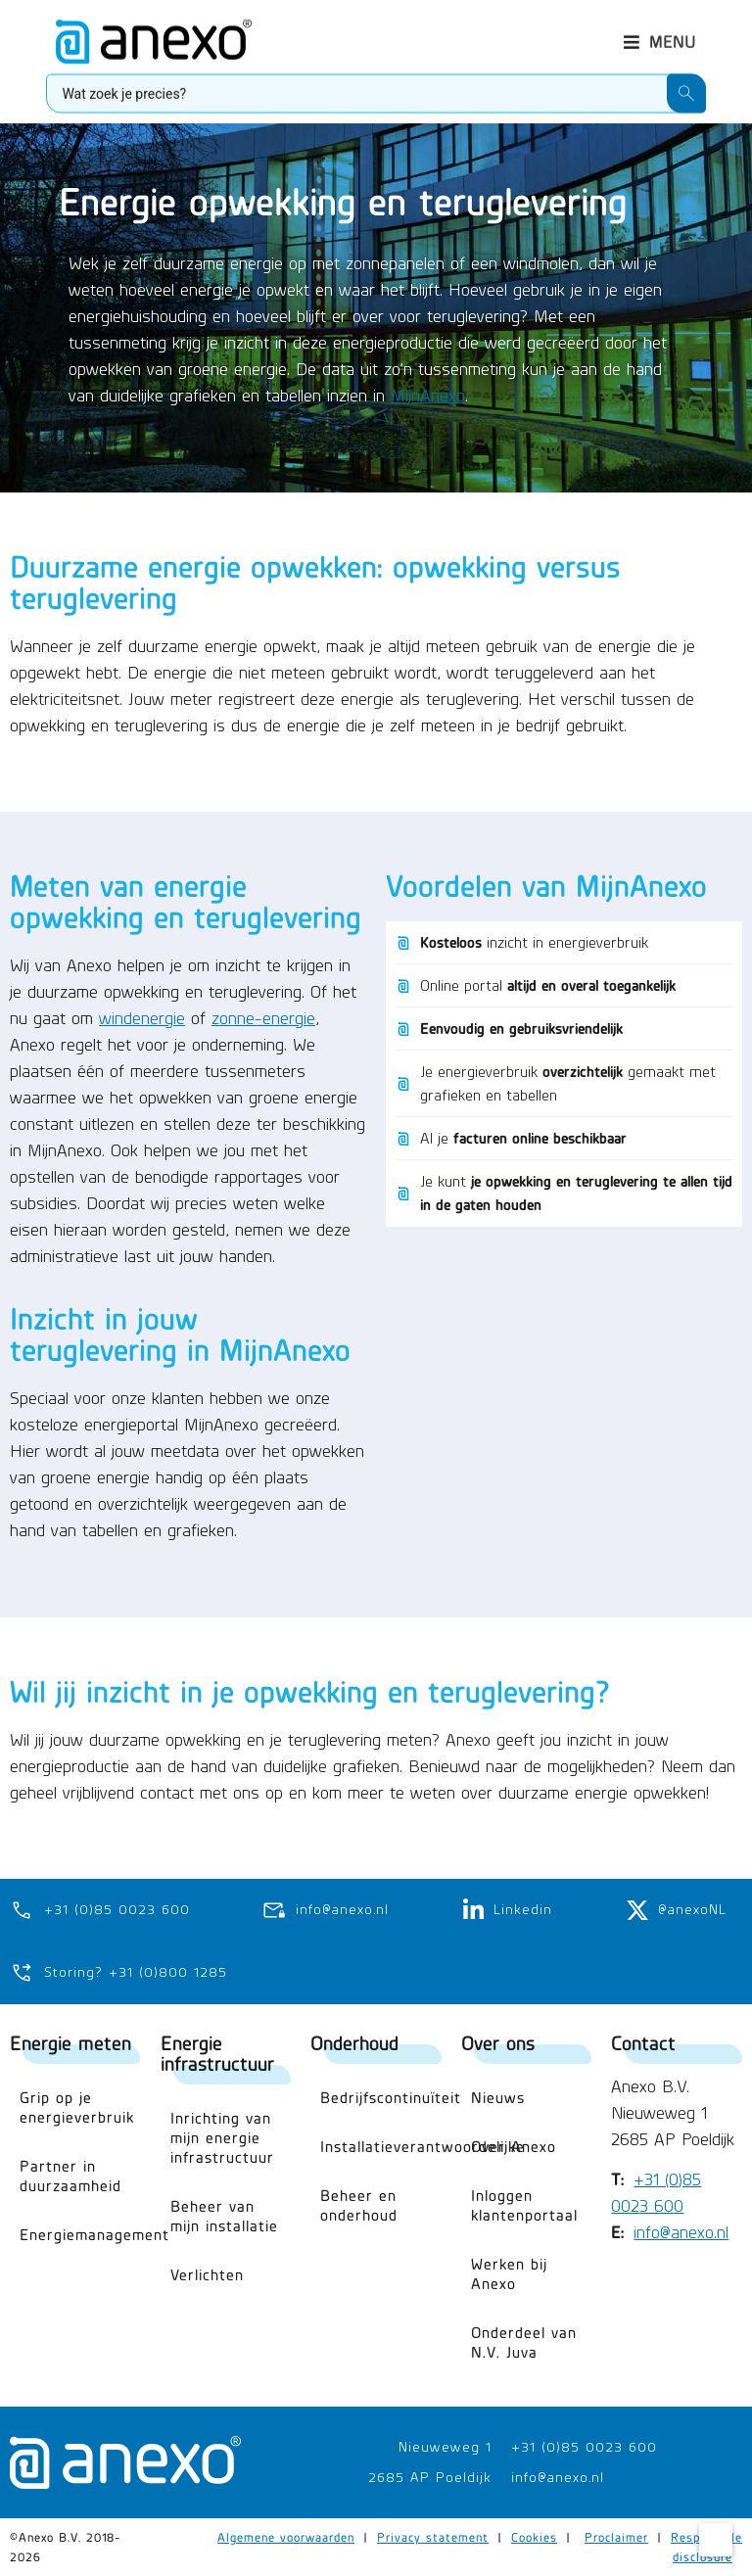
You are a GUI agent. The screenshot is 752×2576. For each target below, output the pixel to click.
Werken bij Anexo (509, 2274)
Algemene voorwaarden (285, 2538)
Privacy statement (433, 2538)
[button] (660, 37)
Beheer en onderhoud (359, 2205)
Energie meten (70, 2043)
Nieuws (498, 2097)
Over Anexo (513, 2146)
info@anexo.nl (681, 2233)
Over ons (498, 2043)
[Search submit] (686, 88)
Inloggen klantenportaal (524, 2205)
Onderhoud (354, 2043)
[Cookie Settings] (715, 2539)
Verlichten (207, 2275)
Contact (643, 2043)
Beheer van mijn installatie (224, 2216)
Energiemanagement (80, 2234)
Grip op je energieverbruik (77, 2107)
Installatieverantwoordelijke (381, 2146)
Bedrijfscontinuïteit (381, 2097)
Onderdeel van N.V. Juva (524, 2342)
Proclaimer (616, 2538)
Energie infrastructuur (217, 2053)
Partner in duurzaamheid (70, 2176)
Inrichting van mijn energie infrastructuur (222, 2138)
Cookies (534, 2538)
